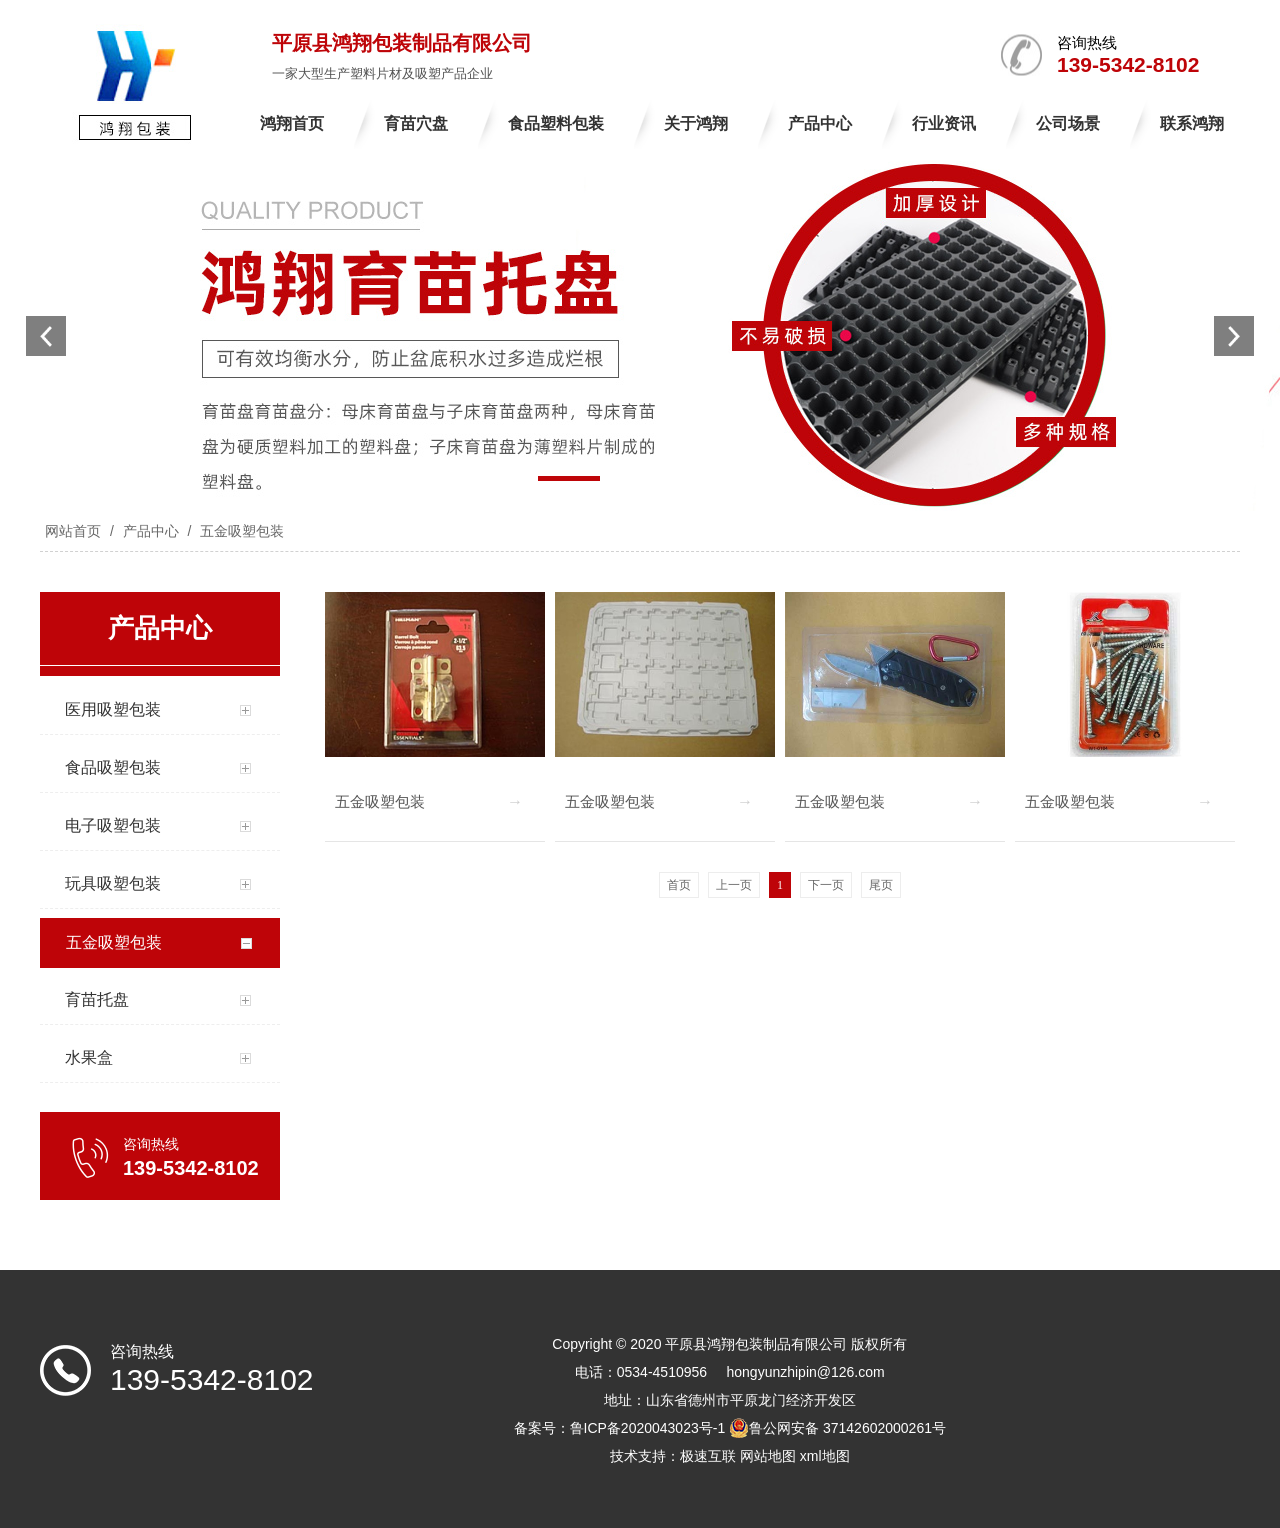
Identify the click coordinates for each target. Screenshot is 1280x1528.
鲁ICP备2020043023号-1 (648, 1428)
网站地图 (768, 1456)
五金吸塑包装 (240, 531)
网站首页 (73, 531)
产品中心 (151, 531)
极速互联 (708, 1456)
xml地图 (825, 1456)
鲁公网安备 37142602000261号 (837, 1428)
